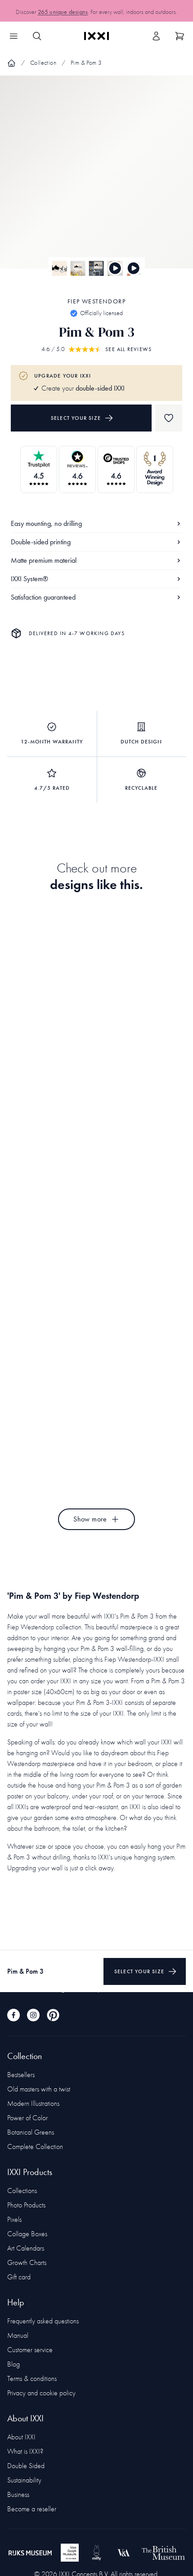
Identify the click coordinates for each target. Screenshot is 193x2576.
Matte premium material (96, 560)
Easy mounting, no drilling (96, 523)
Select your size (82, 418)
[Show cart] (179, 36)
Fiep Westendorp (96, 301)
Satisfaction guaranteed (96, 597)
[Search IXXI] (37, 36)
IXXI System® (96, 578)
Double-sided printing (96, 542)
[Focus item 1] (96, 179)
